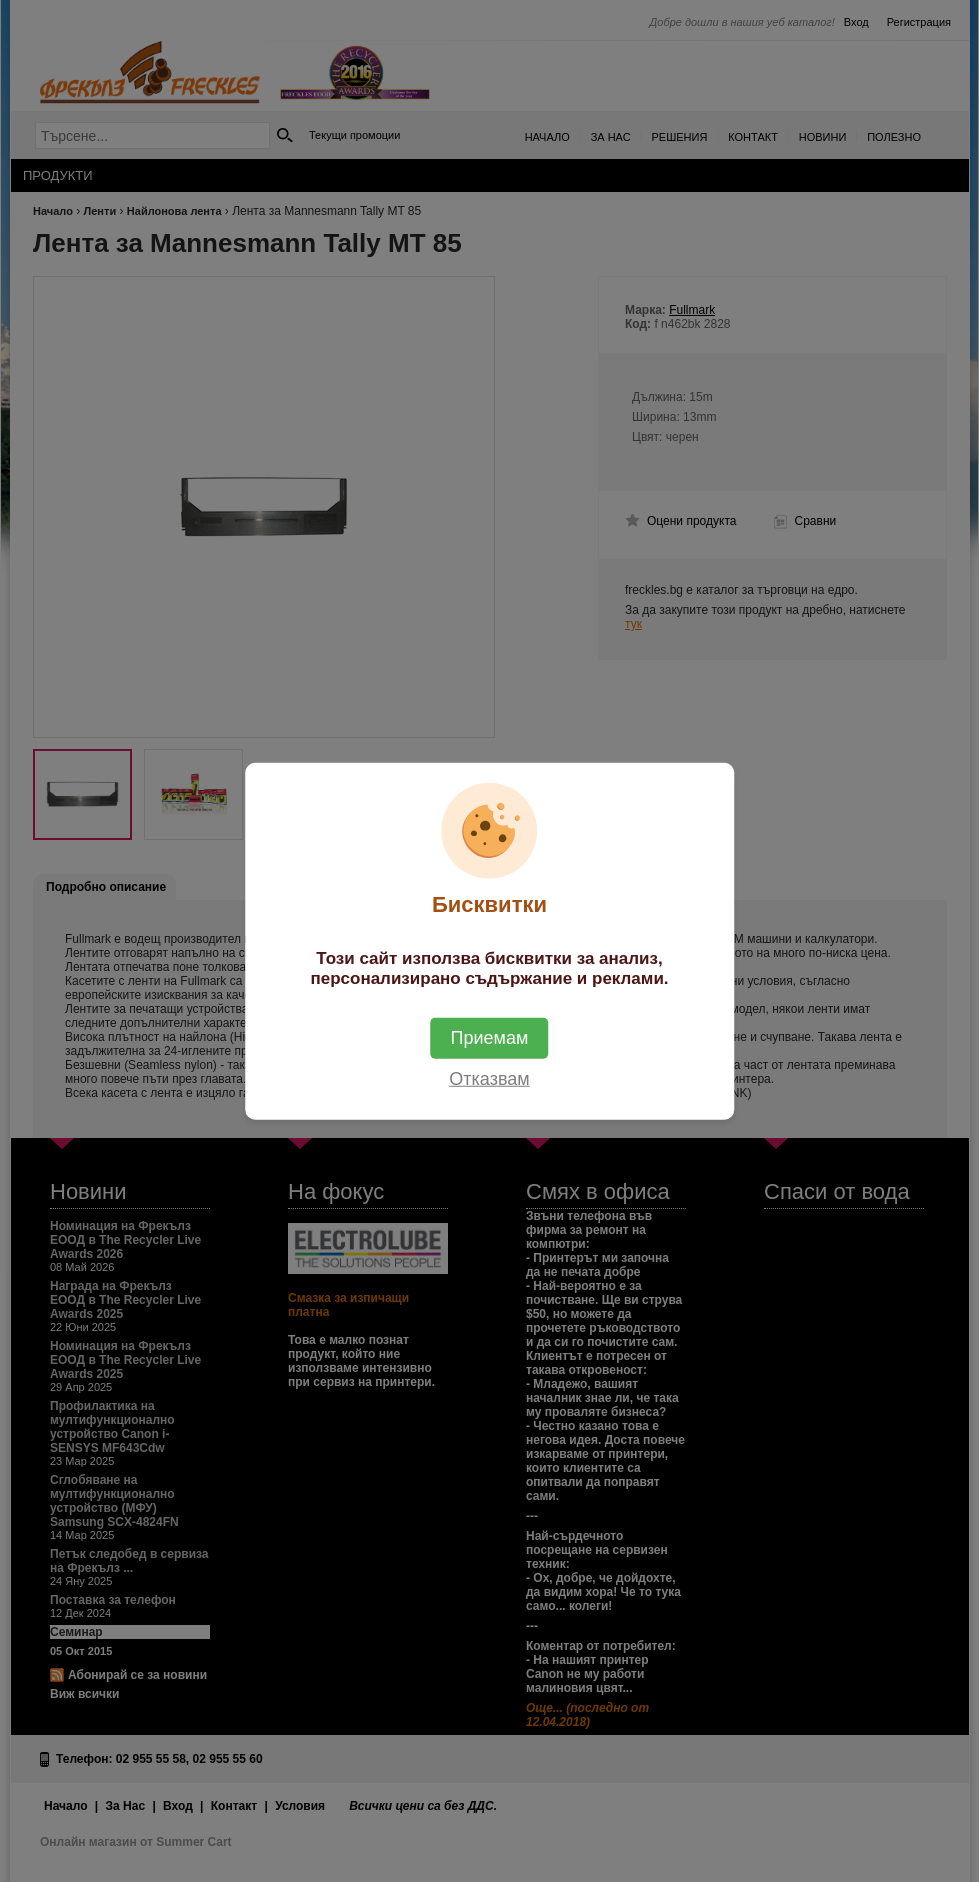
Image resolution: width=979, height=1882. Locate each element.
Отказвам (489, 1078)
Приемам (490, 1037)
